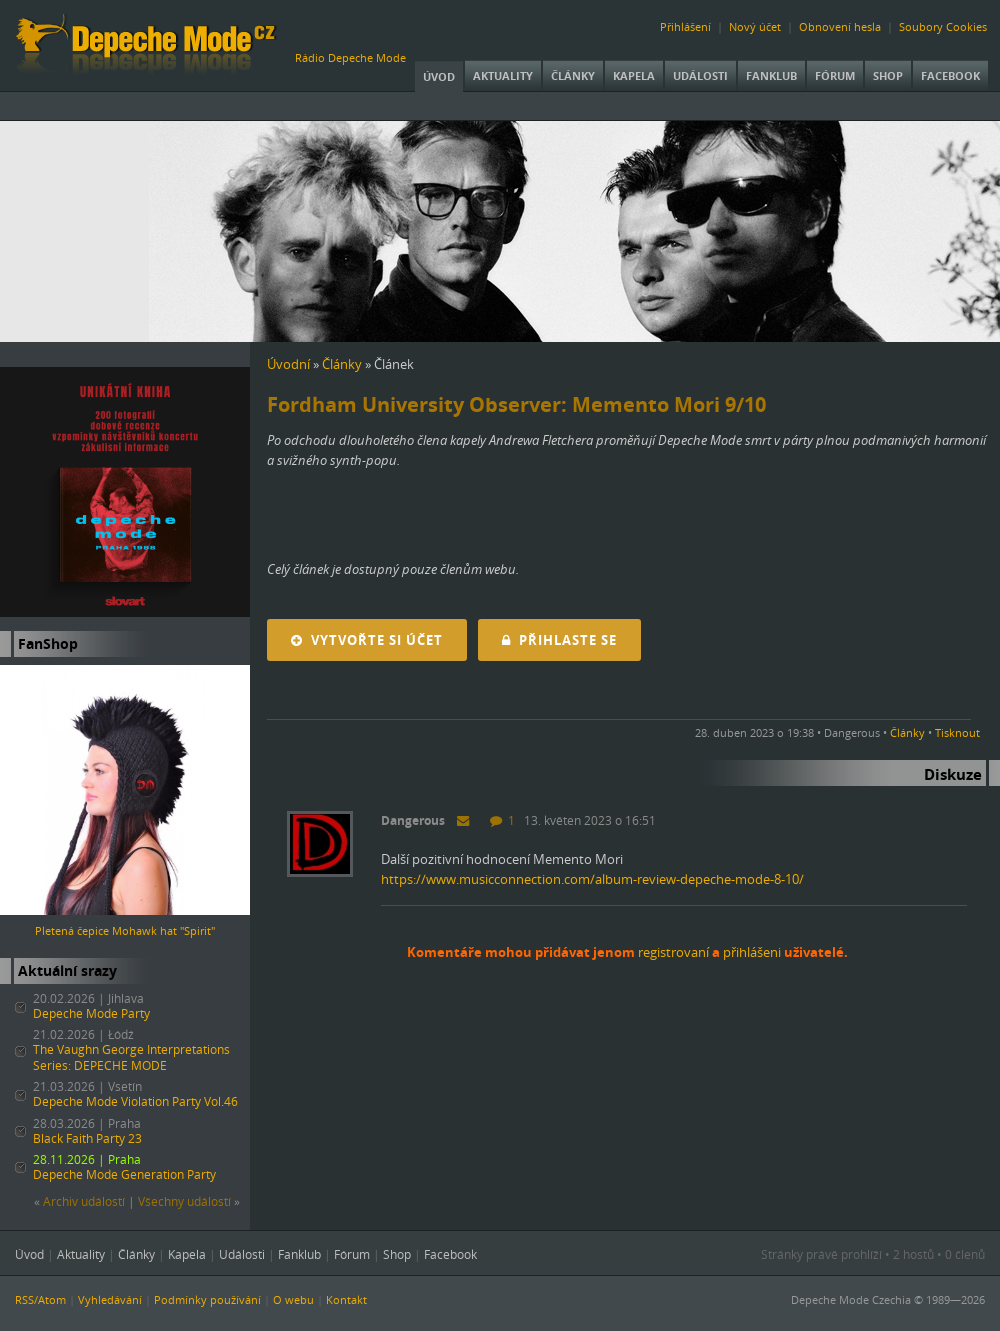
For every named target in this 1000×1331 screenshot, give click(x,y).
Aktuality (503, 75)
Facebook (950, 75)
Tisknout (957, 732)
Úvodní (288, 364)
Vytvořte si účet (367, 640)
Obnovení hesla (840, 26)
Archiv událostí (84, 1201)
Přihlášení (685, 26)
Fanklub (771, 75)
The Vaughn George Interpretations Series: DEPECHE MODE (131, 1057)
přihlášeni (752, 952)
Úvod (439, 76)
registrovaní (673, 952)
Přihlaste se (559, 640)
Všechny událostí (184, 1201)
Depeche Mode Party (91, 1013)
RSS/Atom (40, 1299)
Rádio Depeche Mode (350, 57)
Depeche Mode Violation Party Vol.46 (135, 1101)
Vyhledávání (110, 1299)
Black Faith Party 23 (87, 1138)
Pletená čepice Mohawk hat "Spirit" (125, 930)
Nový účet (755, 26)
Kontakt (346, 1299)
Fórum (835, 75)
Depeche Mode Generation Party (124, 1174)
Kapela (634, 75)
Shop (888, 75)
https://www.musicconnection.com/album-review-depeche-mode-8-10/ (592, 879)
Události (700, 75)
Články (573, 75)
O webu (293, 1299)
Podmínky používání (207, 1299)
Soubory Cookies (943, 26)
